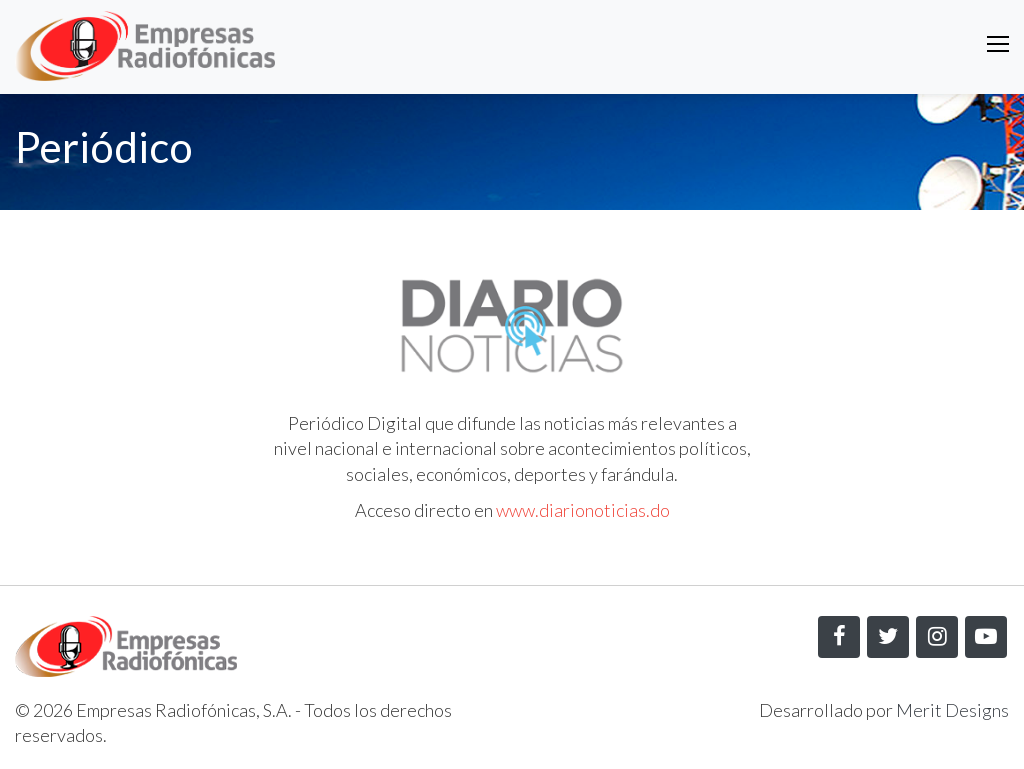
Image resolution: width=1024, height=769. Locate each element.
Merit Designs (952, 710)
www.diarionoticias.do (583, 510)
